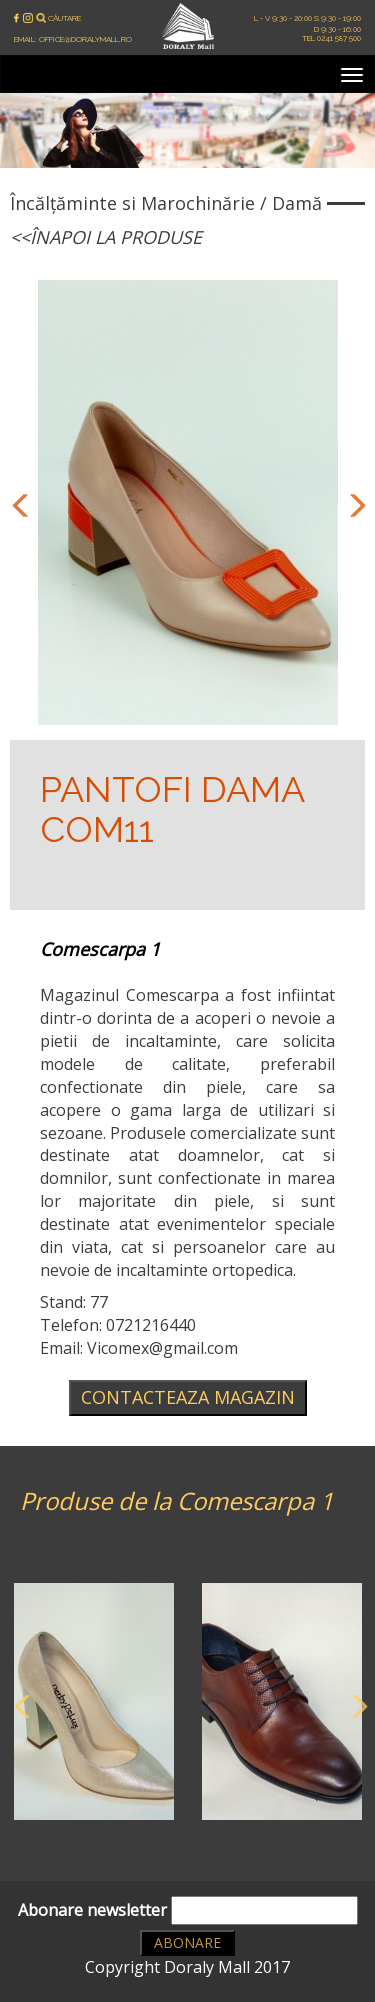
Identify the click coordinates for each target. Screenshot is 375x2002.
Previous (18, 503)
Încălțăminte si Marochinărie (132, 203)
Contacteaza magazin (188, 1397)
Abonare (187, 1942)
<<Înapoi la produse (106, 237)
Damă (297, 203)
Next (353, 503)
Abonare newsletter (188, 1910)
